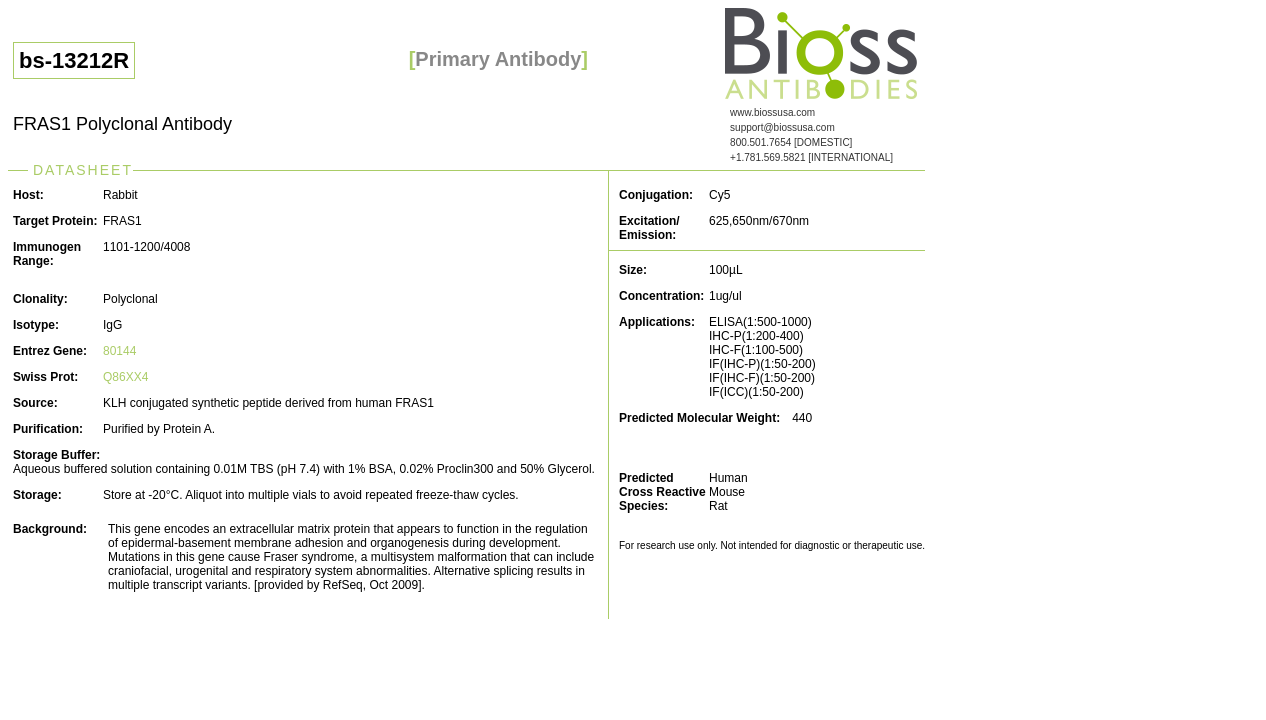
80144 (119, 351)
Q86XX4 (125, 377)
